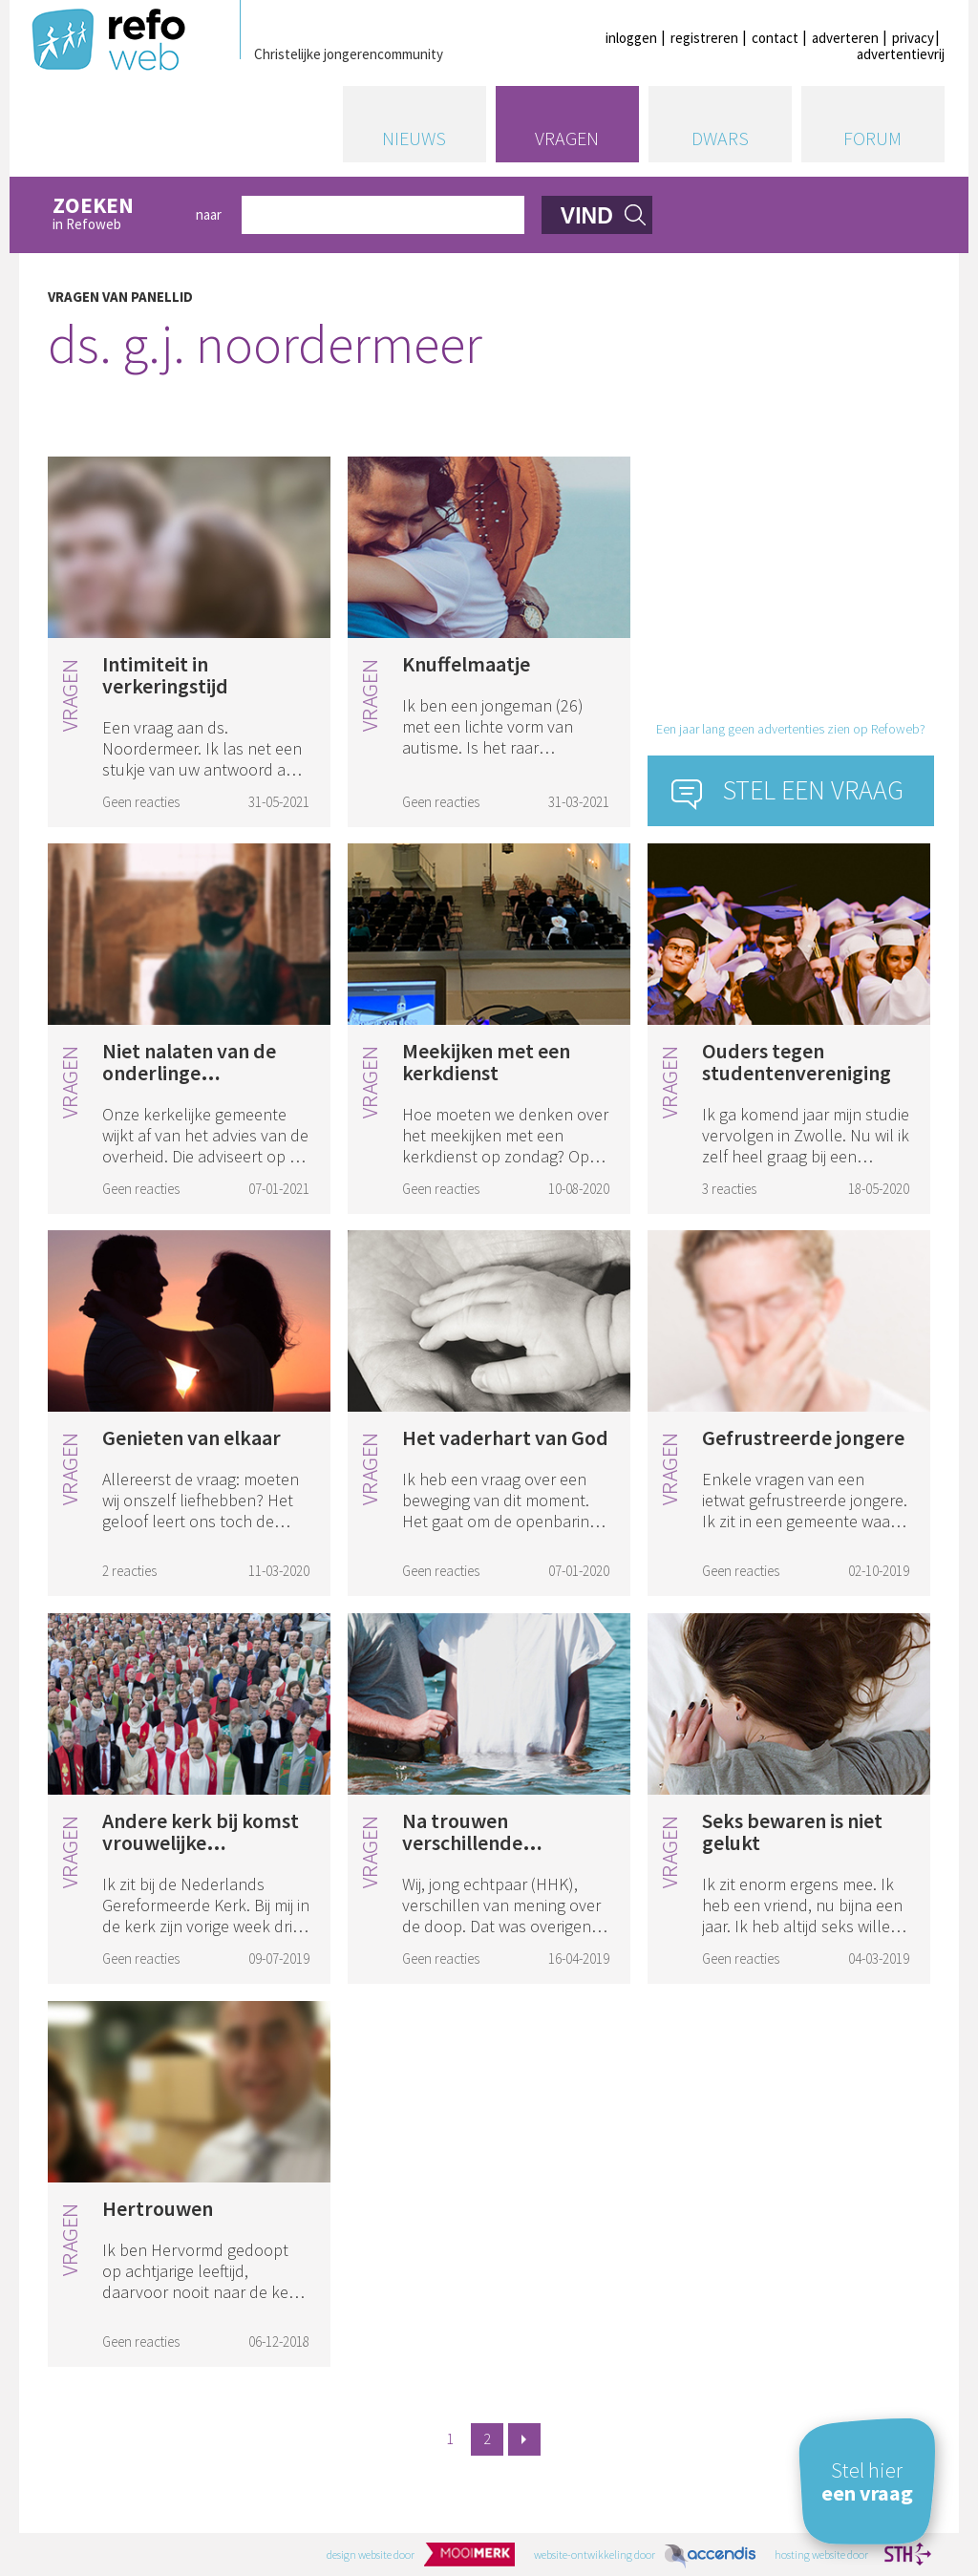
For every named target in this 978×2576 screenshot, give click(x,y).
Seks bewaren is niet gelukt (792, 1831)
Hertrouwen (157, 2208)
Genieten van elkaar (191, 1437)
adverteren (845, 38)
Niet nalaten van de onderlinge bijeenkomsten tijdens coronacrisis (201, 1083)
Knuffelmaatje (466, 663)
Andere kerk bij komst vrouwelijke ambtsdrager (200, 1842)
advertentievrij (901, 54)
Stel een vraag (813, 790)
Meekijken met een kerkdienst (486, 1061)
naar (209, 214)
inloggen (631, 38)
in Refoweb (114, 214)
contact (775, 38)
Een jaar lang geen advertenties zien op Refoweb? (790, 728)
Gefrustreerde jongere (803, 1437)
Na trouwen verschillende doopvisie (462, 1842)
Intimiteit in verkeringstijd (165, 674)
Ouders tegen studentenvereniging (796, 1061)
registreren (704, 38)
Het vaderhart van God (505, 1437)
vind (587, 215)
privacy (913, 38)
